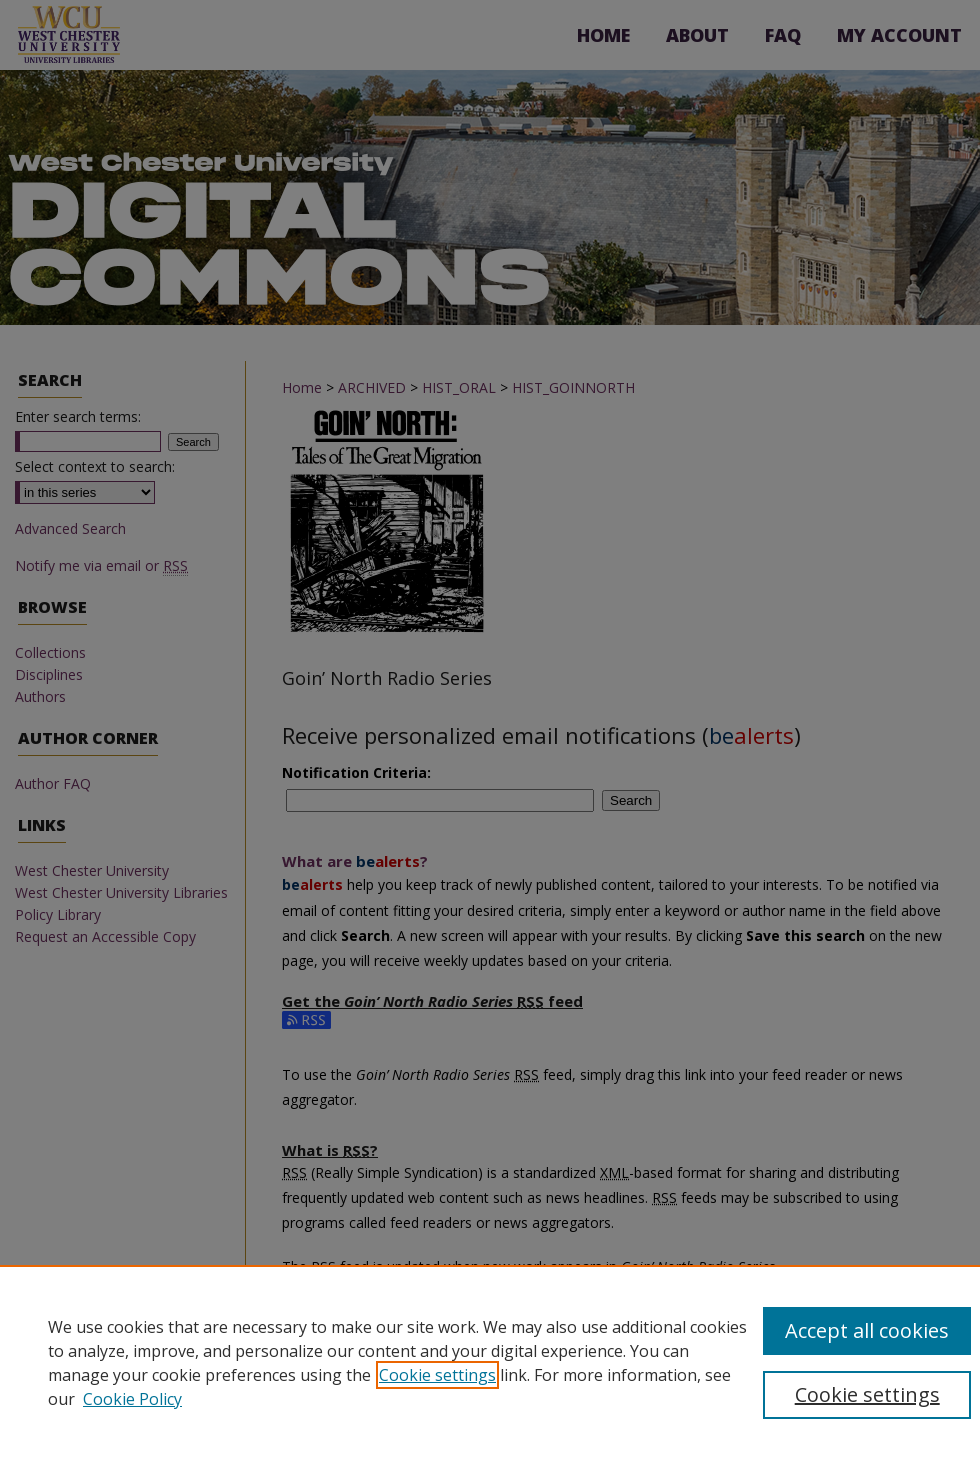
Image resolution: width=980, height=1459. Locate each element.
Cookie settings (437, 1375)
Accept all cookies (867, 1330)
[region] (490, 1362)
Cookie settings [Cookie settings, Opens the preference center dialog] (867, 1394)
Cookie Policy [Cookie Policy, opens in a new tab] (132, 1399)
